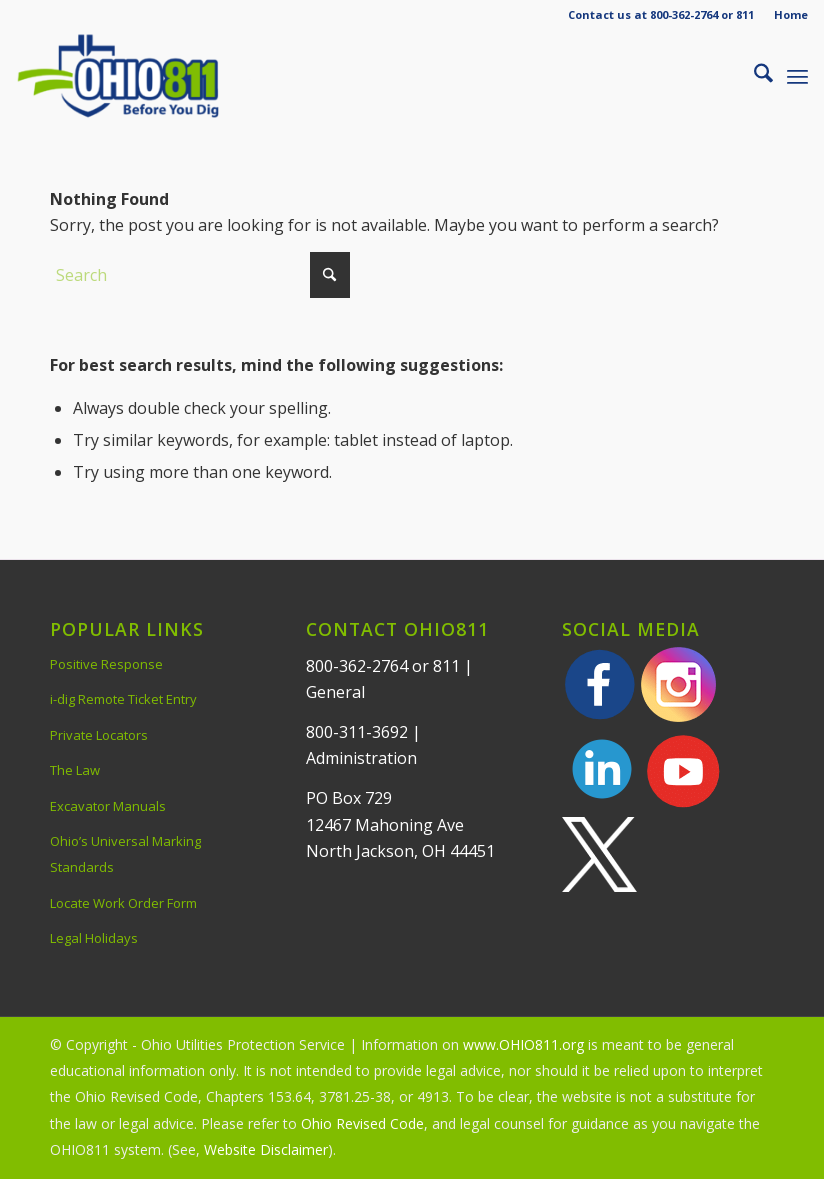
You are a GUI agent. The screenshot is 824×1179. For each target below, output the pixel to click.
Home (791, 14)
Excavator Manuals (108, 806)
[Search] (753, 76)
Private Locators (99, 735)
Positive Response (106, 664)
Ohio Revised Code (362, 1123)
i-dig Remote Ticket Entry (123, 699)
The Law (75, 770)
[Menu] (797, 76)
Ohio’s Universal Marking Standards (125, 854)
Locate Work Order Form (123, 903)
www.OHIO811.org (523, 1044)
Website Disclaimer (266, 1149)
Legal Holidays (94, 938)
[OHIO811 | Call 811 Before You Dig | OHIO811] (144, 76)
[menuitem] (786, 15)
